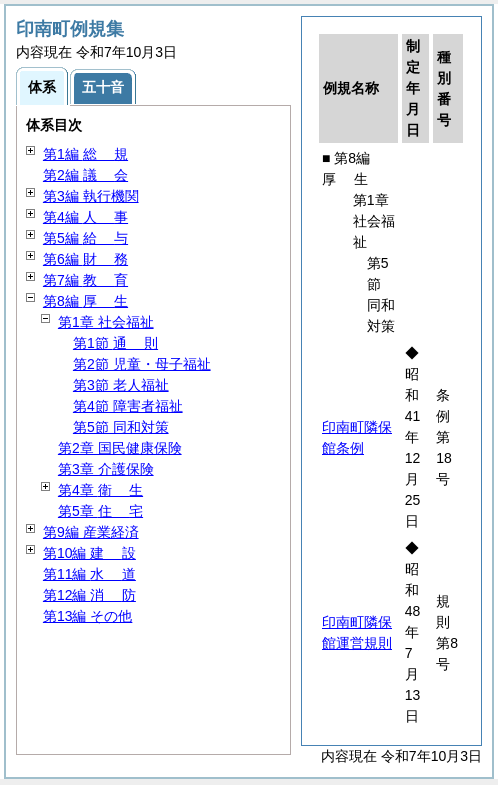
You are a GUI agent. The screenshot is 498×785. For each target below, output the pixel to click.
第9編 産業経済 (91, 532)
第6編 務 (85, 259)
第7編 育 (85, 280)
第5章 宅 (100, 511)
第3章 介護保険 (106, 469)
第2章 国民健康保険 (120, 448)
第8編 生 (85, 301)
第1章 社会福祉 (106, 322)
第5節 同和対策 (121, 427)
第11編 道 (89, 574)
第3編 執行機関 (91, 196)
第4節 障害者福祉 (128, 406)
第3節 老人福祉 (121, 385)
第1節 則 (115, 343)
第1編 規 (85, 154)
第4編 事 (85, 217)
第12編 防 (89, 595)
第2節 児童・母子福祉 (142, 364)
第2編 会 (85, 175)
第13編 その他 (87, 616)
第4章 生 (100, 490)
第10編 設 (89, 553)
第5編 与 (85, 238)
